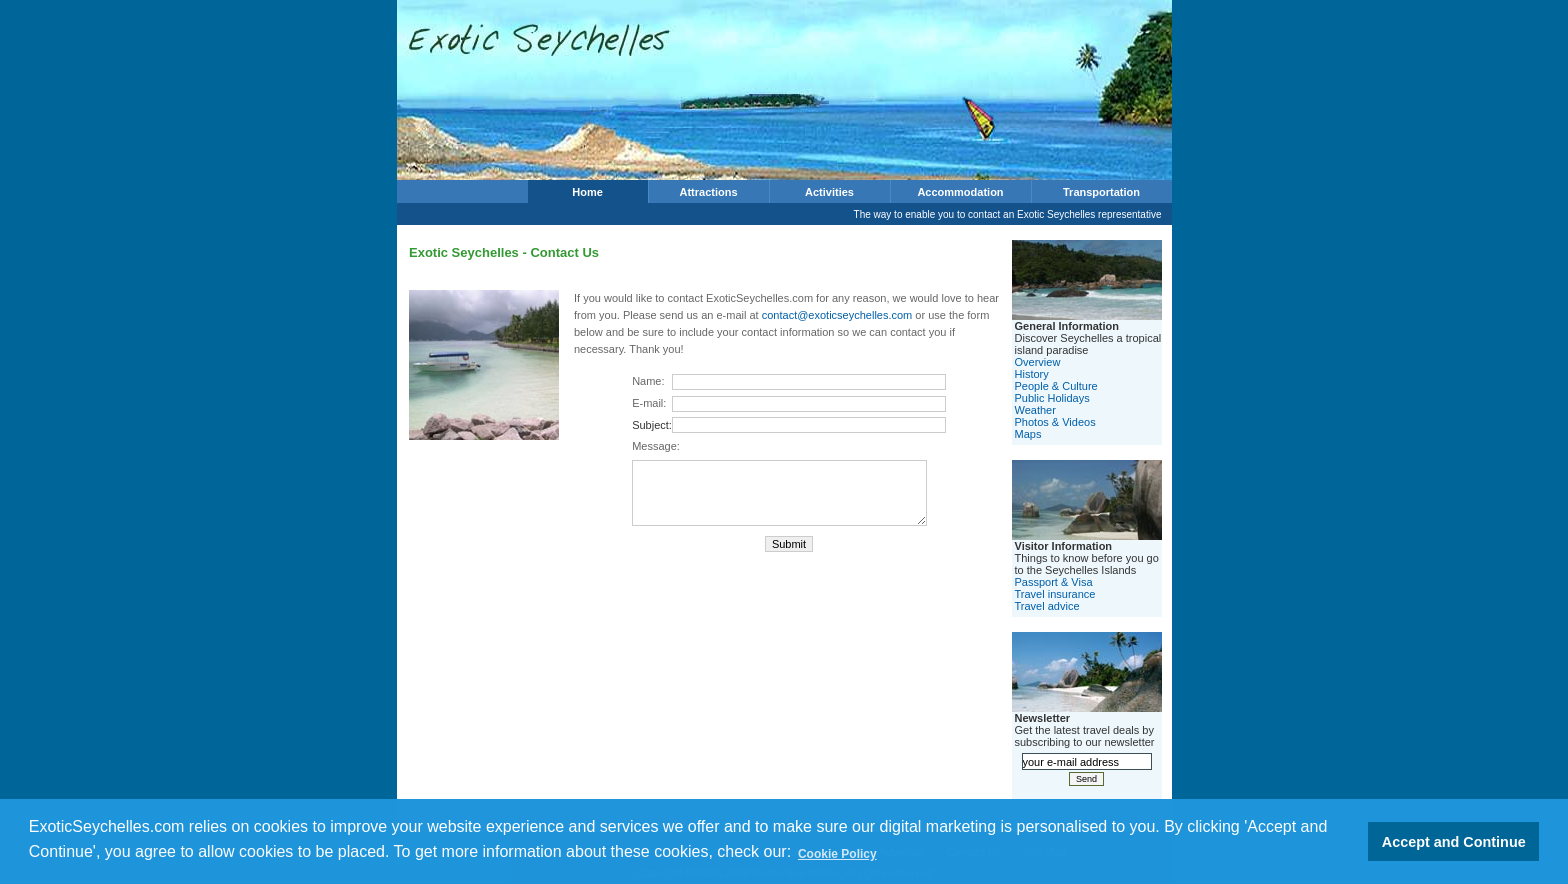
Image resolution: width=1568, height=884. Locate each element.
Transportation (1101, 192)
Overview (1038, 362)
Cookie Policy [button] (837, 854)
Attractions (708, 192)
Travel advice (1047, 606)
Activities (829, 192)
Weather (1035, 410)
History (1032, 374)
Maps (1028, 434)
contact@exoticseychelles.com (837, 315)
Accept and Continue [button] (1454, 842)
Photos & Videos (1055, 422)
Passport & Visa (1054, 582)
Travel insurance (1055, 594)
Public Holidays (1052, 398)
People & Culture (1056, 386)
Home (587, 192)
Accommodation (960, 192)
